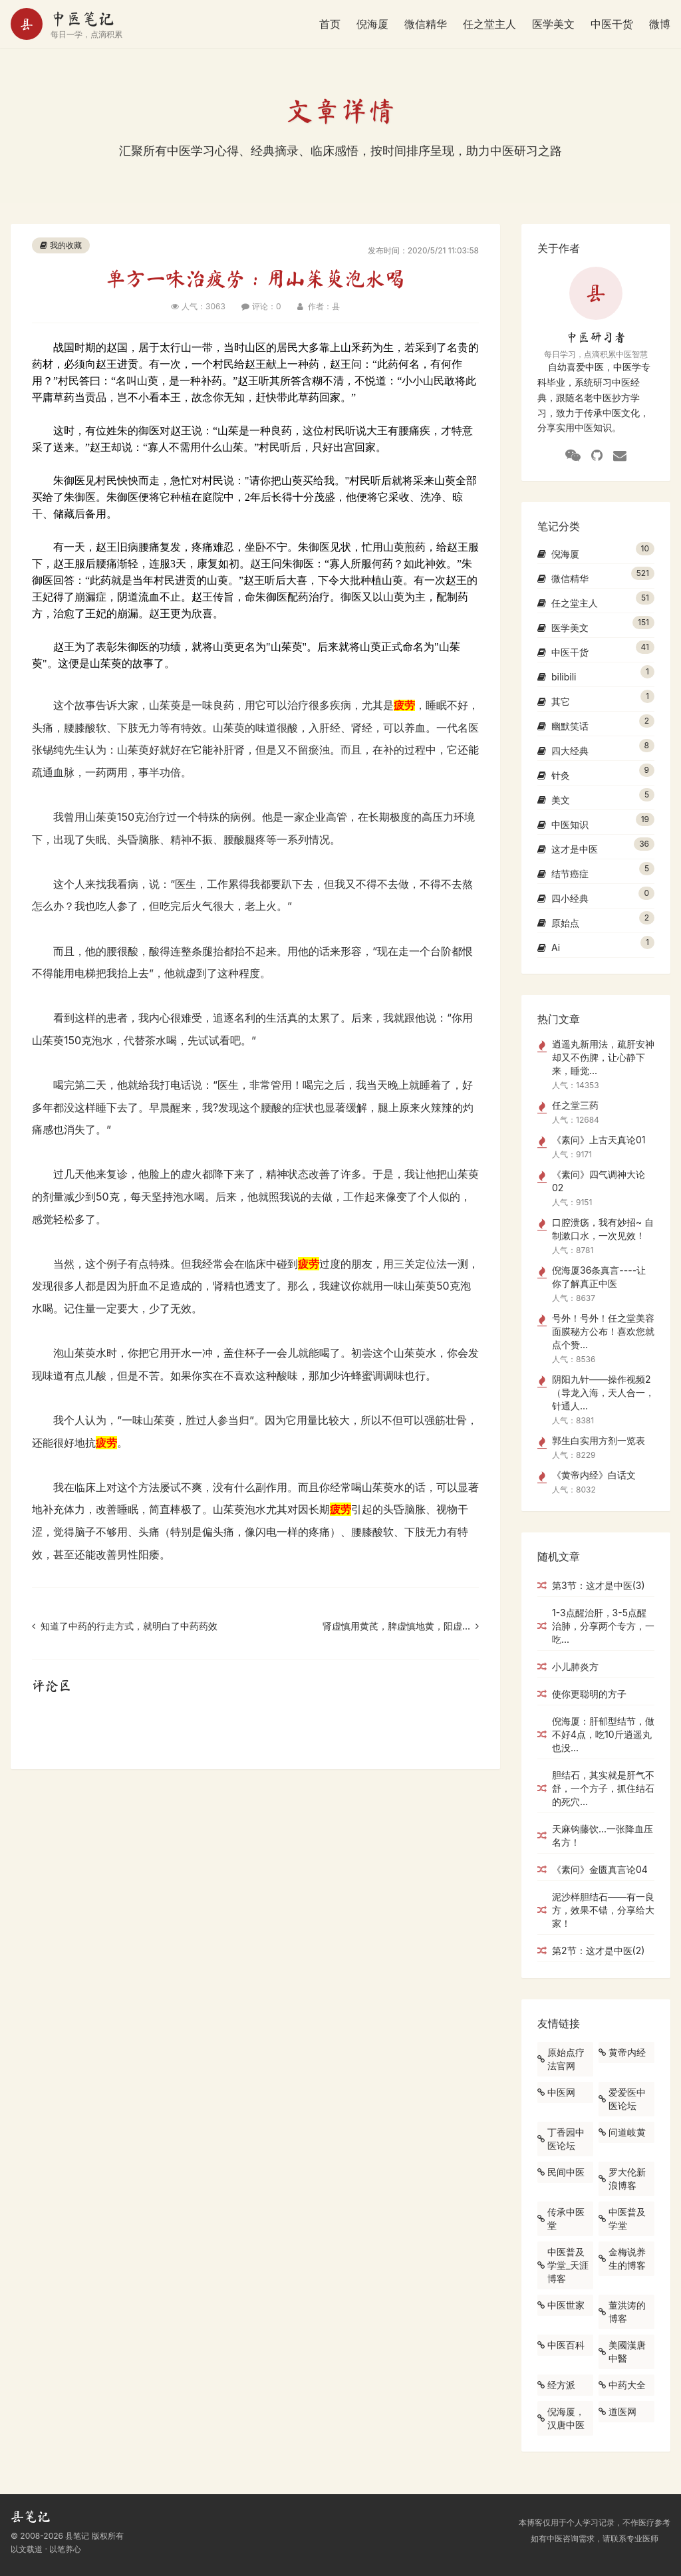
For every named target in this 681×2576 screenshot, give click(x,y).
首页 (329, 24)
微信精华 (425, 24)
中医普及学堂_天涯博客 (563, 2265)
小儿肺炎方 (568, 1666)
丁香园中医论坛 (561, 2138)
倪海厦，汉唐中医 (561, 2418)
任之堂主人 (489, 24)
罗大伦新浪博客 (622, 2178)
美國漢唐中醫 (622, 2351)
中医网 (556, 2092)
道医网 (617, 2411)
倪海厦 (372, 24)
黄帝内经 (622, 2052)
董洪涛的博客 (622, 2311)
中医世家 (561, 2305)
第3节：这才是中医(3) (591, 1585)
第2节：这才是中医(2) (590, 1950)
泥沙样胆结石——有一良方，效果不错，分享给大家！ (595, 1910)
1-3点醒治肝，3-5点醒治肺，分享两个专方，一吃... (595, 1626)
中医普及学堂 (622, 2218)
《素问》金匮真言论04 (592, 1869)
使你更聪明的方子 (581, 1693)
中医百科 (561, 2345)
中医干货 (612, 24)
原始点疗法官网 (561, 2059)
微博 (659, 24)
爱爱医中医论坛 (622, 2098)
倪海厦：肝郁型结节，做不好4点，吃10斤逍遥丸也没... (595, 1734)
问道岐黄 (622, 2132)
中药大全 (622, 2384)
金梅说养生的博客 (622, 2258)
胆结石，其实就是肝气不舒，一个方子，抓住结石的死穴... (595, 1788)
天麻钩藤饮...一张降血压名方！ (595, 1835)
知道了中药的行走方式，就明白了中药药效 (124, 1626)
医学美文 (553, 24)
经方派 (556, 2384)
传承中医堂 (561, 2218)
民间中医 (561, 2172)
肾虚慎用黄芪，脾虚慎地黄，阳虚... (401, 1626)
